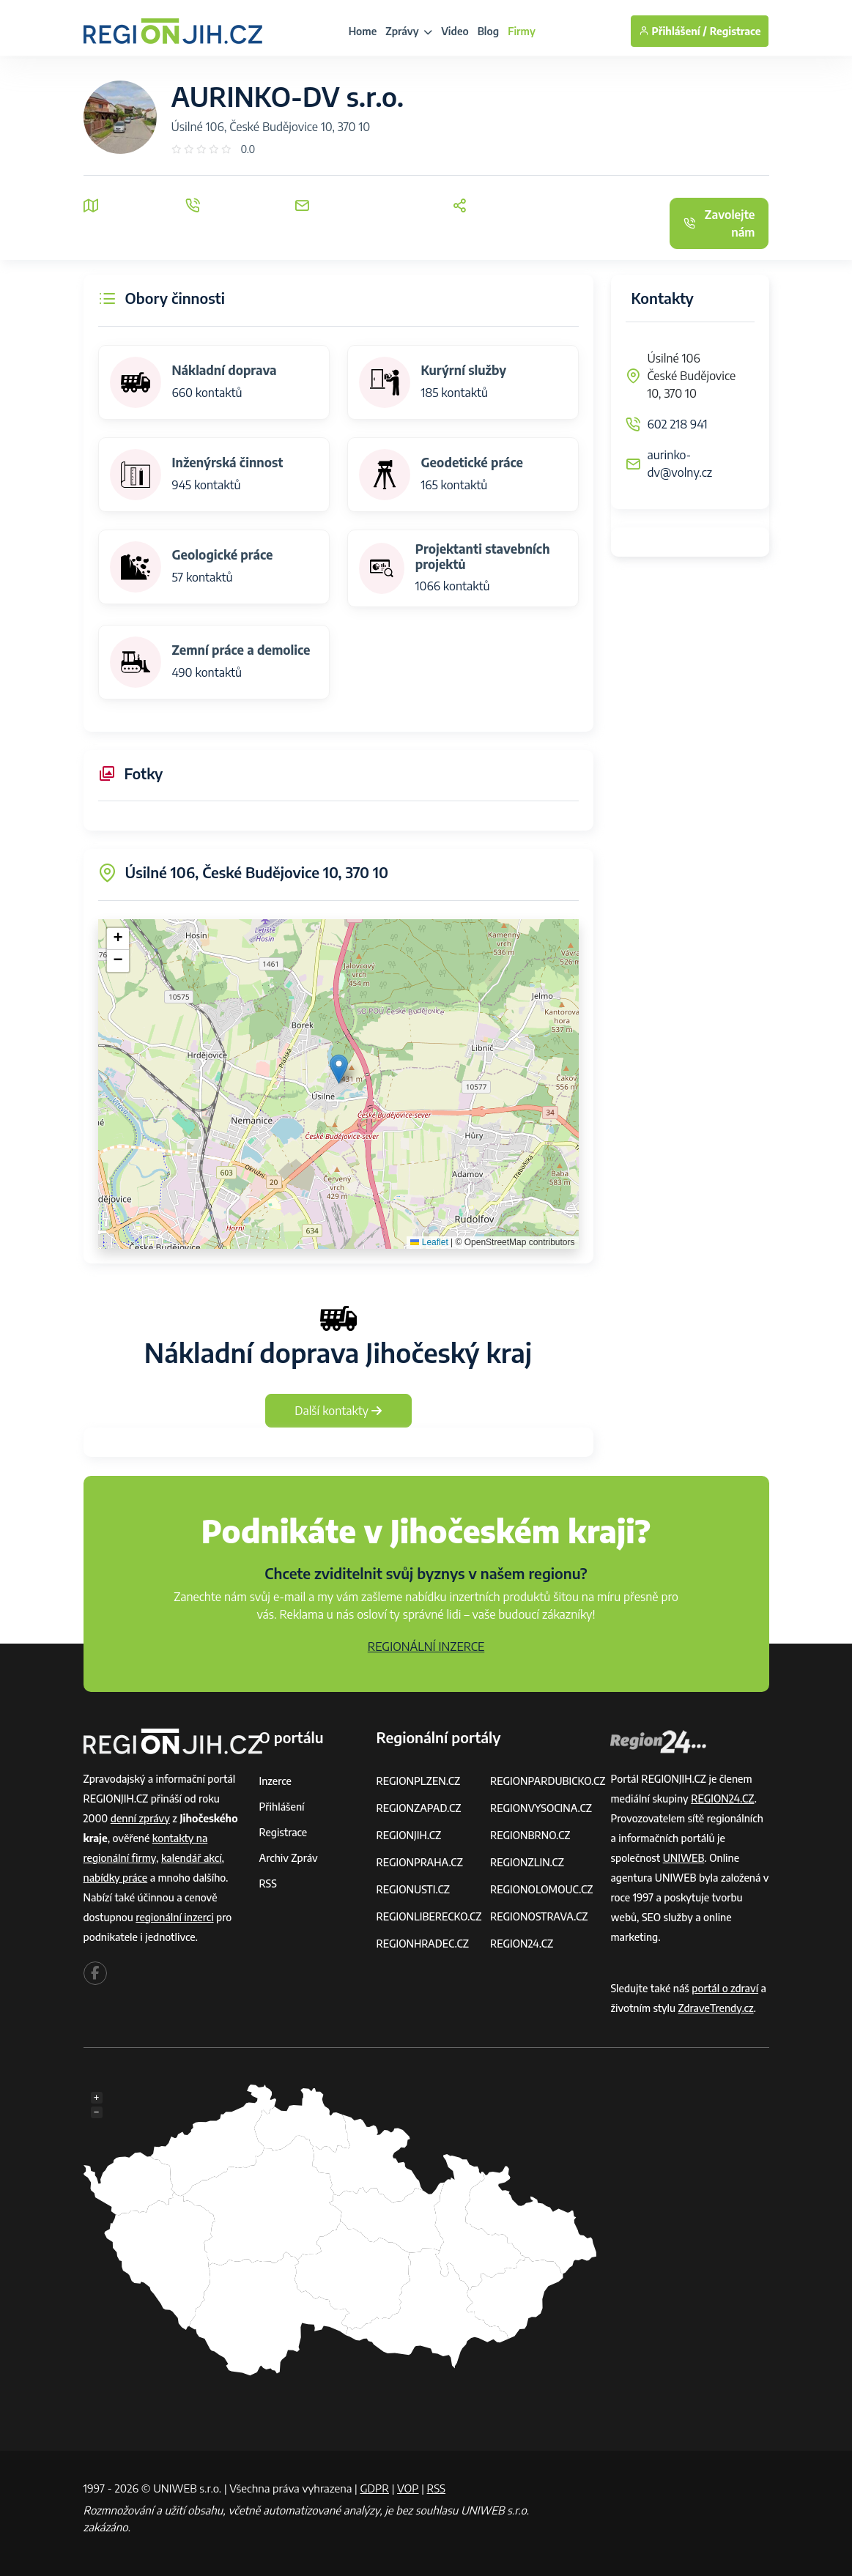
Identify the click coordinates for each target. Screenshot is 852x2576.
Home (363, 31)
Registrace (735, 31)
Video (455, 31)
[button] (339, 1069)
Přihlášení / (673, 31)
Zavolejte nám (719, 223)
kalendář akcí (191, 1858)
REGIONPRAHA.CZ (419, 1862)
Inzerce (275, 1781)
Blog (488, 31)
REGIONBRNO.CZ (530, 1835)
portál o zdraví (725, 1988)
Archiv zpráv (288, 1858)
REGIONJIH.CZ (408, 1835)
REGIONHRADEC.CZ (422, 1943)
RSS (268, 1883)
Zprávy (408, 31)
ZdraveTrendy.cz (716, 2008)
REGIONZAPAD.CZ (418, 1808)
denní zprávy (140, 1818)
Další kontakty (338, 1410)
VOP (408, 2488)
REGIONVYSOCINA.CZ (541, 1808)
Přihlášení (282, 1806)
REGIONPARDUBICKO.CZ (548, 1781)
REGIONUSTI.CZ (413, 1889)
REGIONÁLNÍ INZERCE (426, 1646)
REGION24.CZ (521, 1943)
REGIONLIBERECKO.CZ (428, 1916)
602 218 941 (678, 424)
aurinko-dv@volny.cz (680, 464)
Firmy (522, 31)
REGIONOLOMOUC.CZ (541, 1889)
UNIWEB (684, 1858)
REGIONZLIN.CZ (527, 1862)
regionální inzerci (174, 1917)
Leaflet (429, 1242)
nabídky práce (116, 1877)
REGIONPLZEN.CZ (418, 1781)
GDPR (374, 2488)
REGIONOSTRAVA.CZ (539, 1916)
